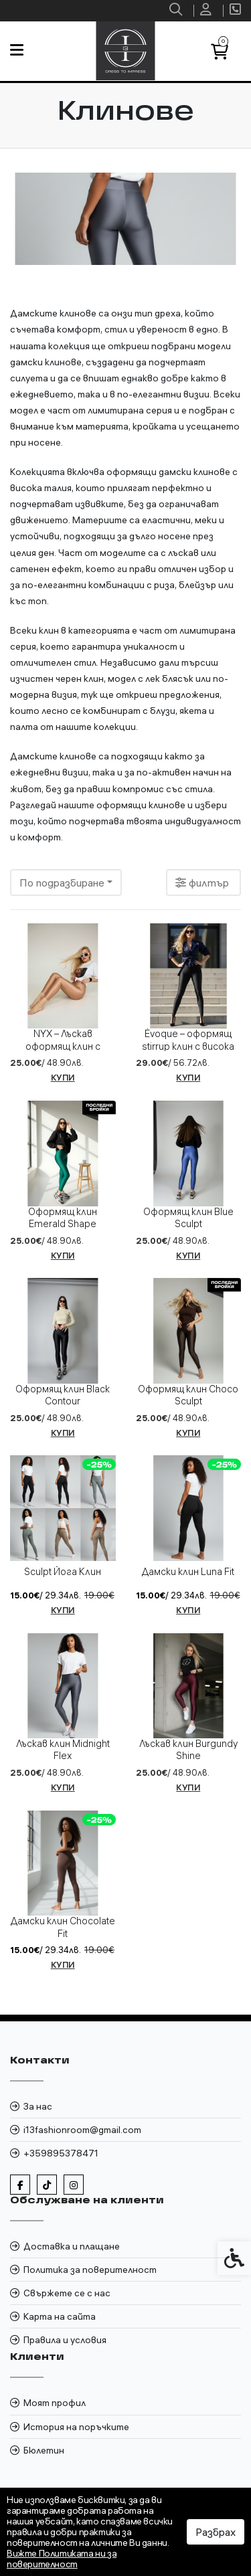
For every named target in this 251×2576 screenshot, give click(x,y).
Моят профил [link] (54, 2403)
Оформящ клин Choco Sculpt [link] (188, 1395)
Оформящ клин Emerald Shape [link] (62, 1218)
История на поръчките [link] (76, 2427)
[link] (177, 10)
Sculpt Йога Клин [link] (62, 1572)
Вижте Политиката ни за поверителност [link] (61, 2558)
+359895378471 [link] (60, 2153)
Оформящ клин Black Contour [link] (62, 1395)
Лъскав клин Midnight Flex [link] (63, 1750)
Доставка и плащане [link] (71, 2246)
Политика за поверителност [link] (90, 2270)
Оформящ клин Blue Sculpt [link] (188, 1218)
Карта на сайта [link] (59, 2316)
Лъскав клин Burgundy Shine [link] (188, 1750)
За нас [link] (37, 2106)
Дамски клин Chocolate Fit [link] (63, 1927)
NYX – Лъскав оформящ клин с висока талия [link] (62, 1046)
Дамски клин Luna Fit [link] (188, 1572)
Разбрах (215, 2532)
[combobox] (66, 882)
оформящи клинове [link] (140, 805)
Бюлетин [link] (43, 2450)
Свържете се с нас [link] (66, 2293)
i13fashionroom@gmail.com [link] (82, 2130)
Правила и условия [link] (64, 2340)
